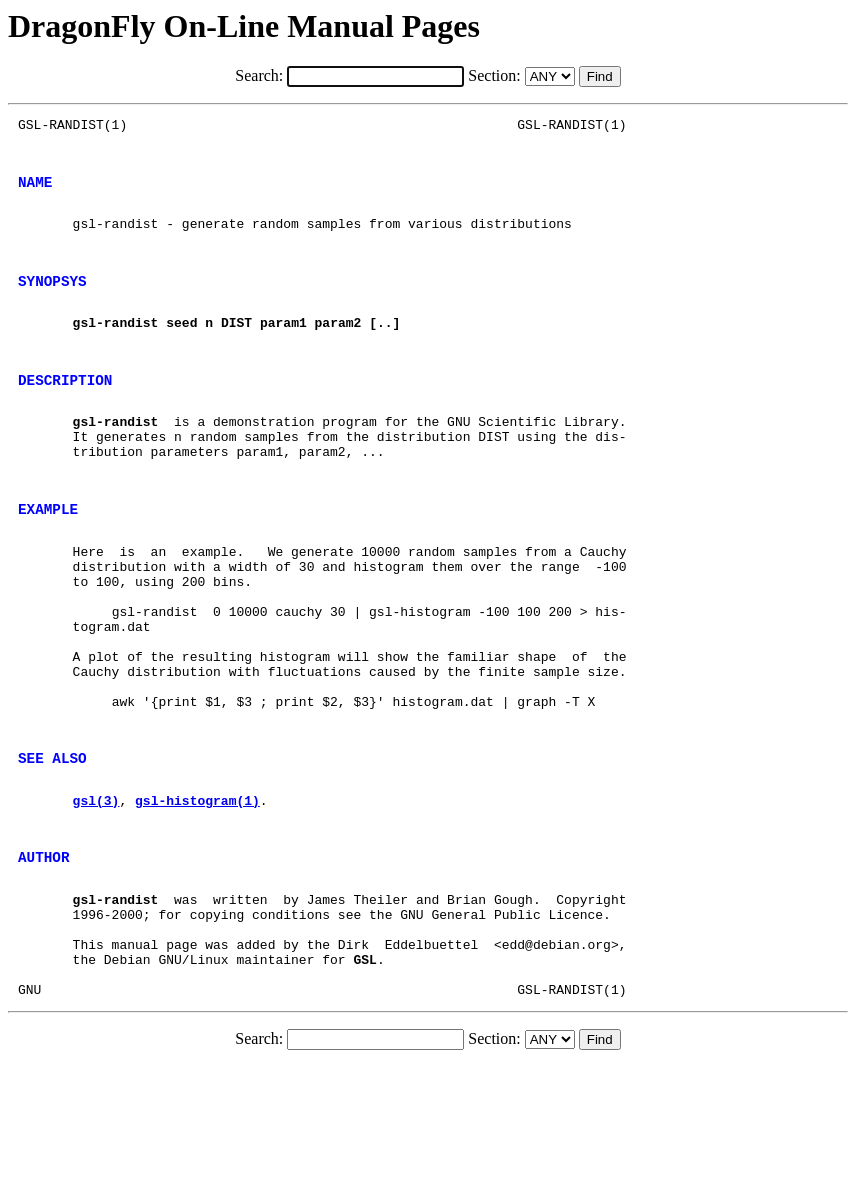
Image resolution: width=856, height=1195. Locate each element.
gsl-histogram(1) (197, 899)
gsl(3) (96, 899)
